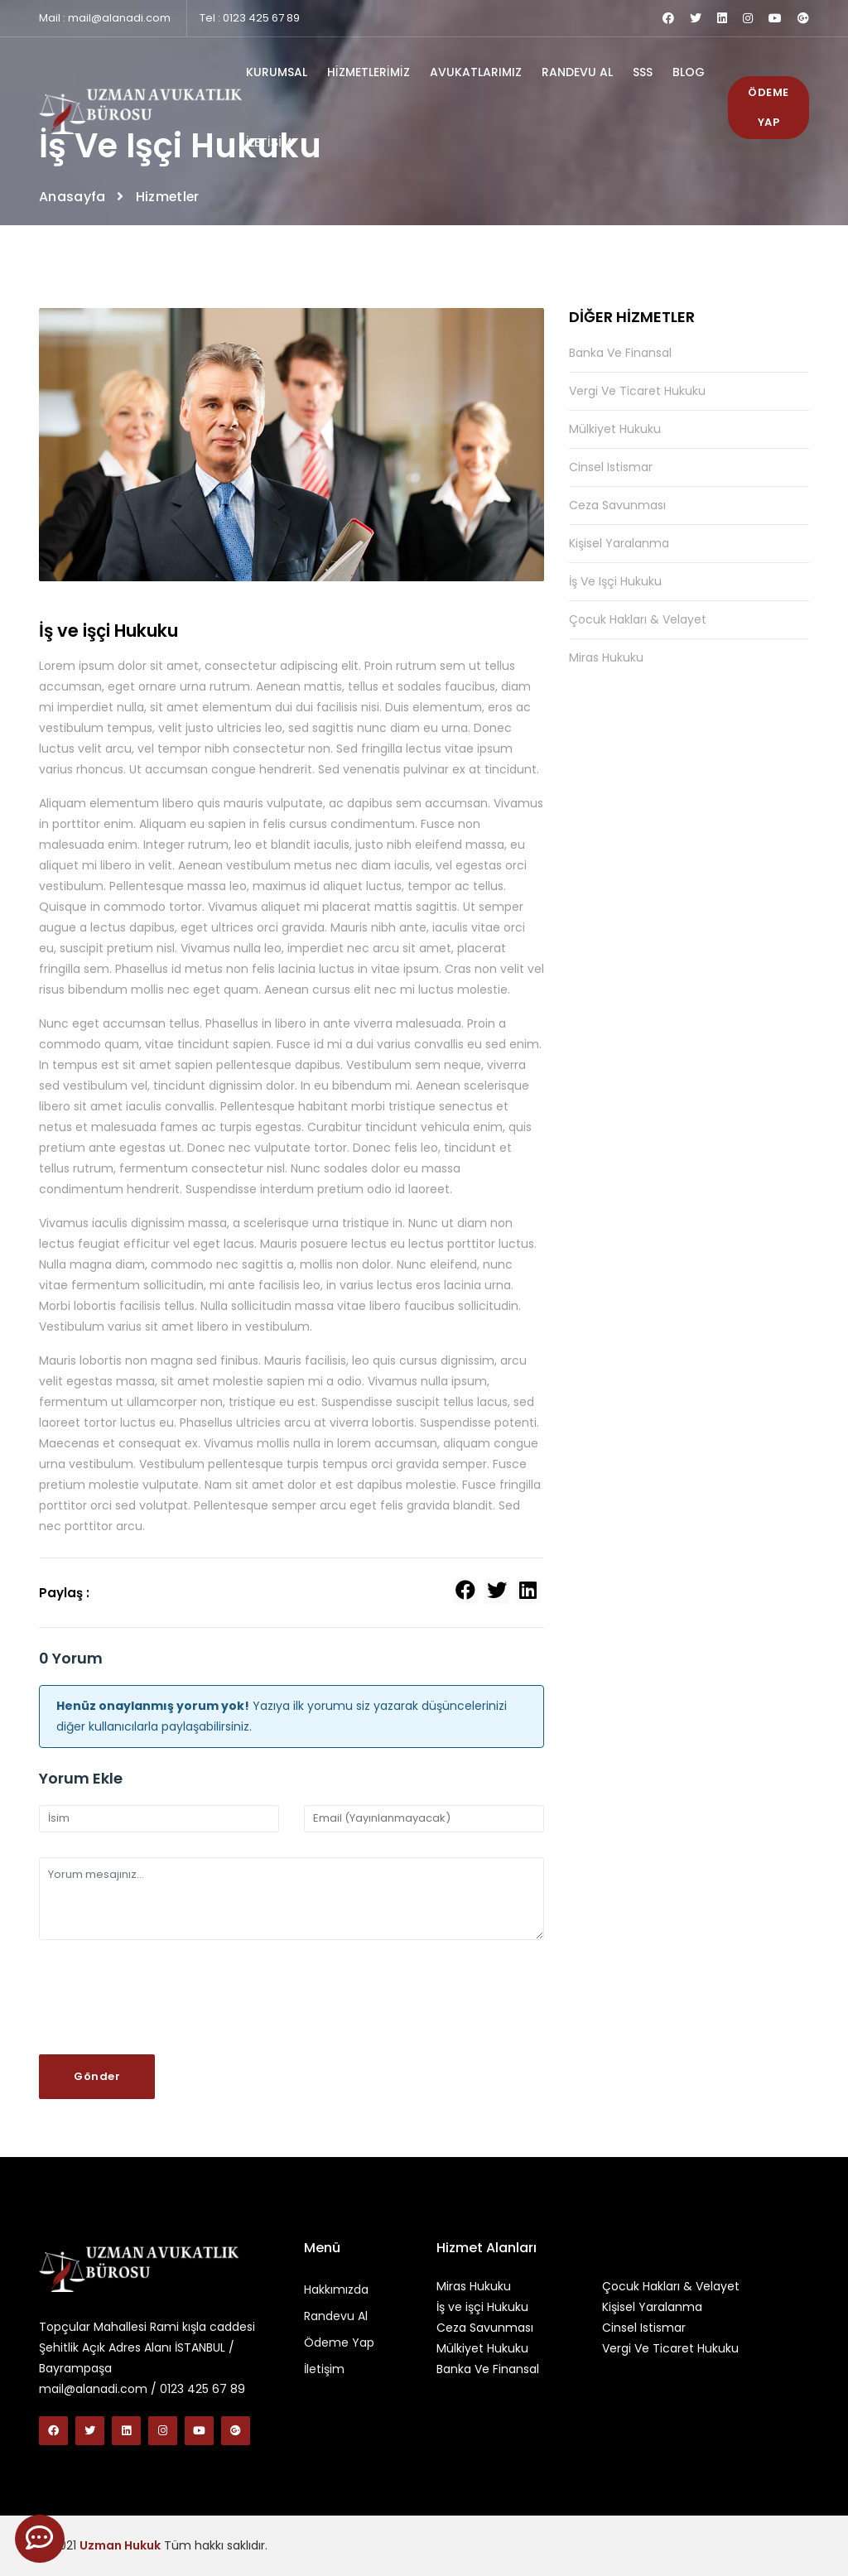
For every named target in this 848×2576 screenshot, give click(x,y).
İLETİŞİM (269, 142)
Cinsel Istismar (611, 467)
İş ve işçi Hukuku (615, 581)
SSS (643, 72)
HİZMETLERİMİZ (368, 72)
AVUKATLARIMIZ (476, 72)
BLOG (688, 72)
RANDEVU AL (577, 72)
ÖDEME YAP (768, 107)
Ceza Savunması (617, 505)
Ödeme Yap (339, 2342)
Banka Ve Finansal (620, 354)
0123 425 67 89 (261, 18)
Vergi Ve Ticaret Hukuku (637, 391)
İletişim (324, 2369)
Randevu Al (336, 2316)
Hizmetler (168, 196)
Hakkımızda (336, 2289)
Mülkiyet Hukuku (615, 429)
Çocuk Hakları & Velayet (637, 619)
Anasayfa (72, 196)
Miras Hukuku (606, 656)
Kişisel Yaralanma (619, 543)
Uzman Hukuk (120, 2545)
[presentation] (165, 1997)
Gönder (97, 2076)
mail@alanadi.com (119, 18)
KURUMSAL (276, 72)
